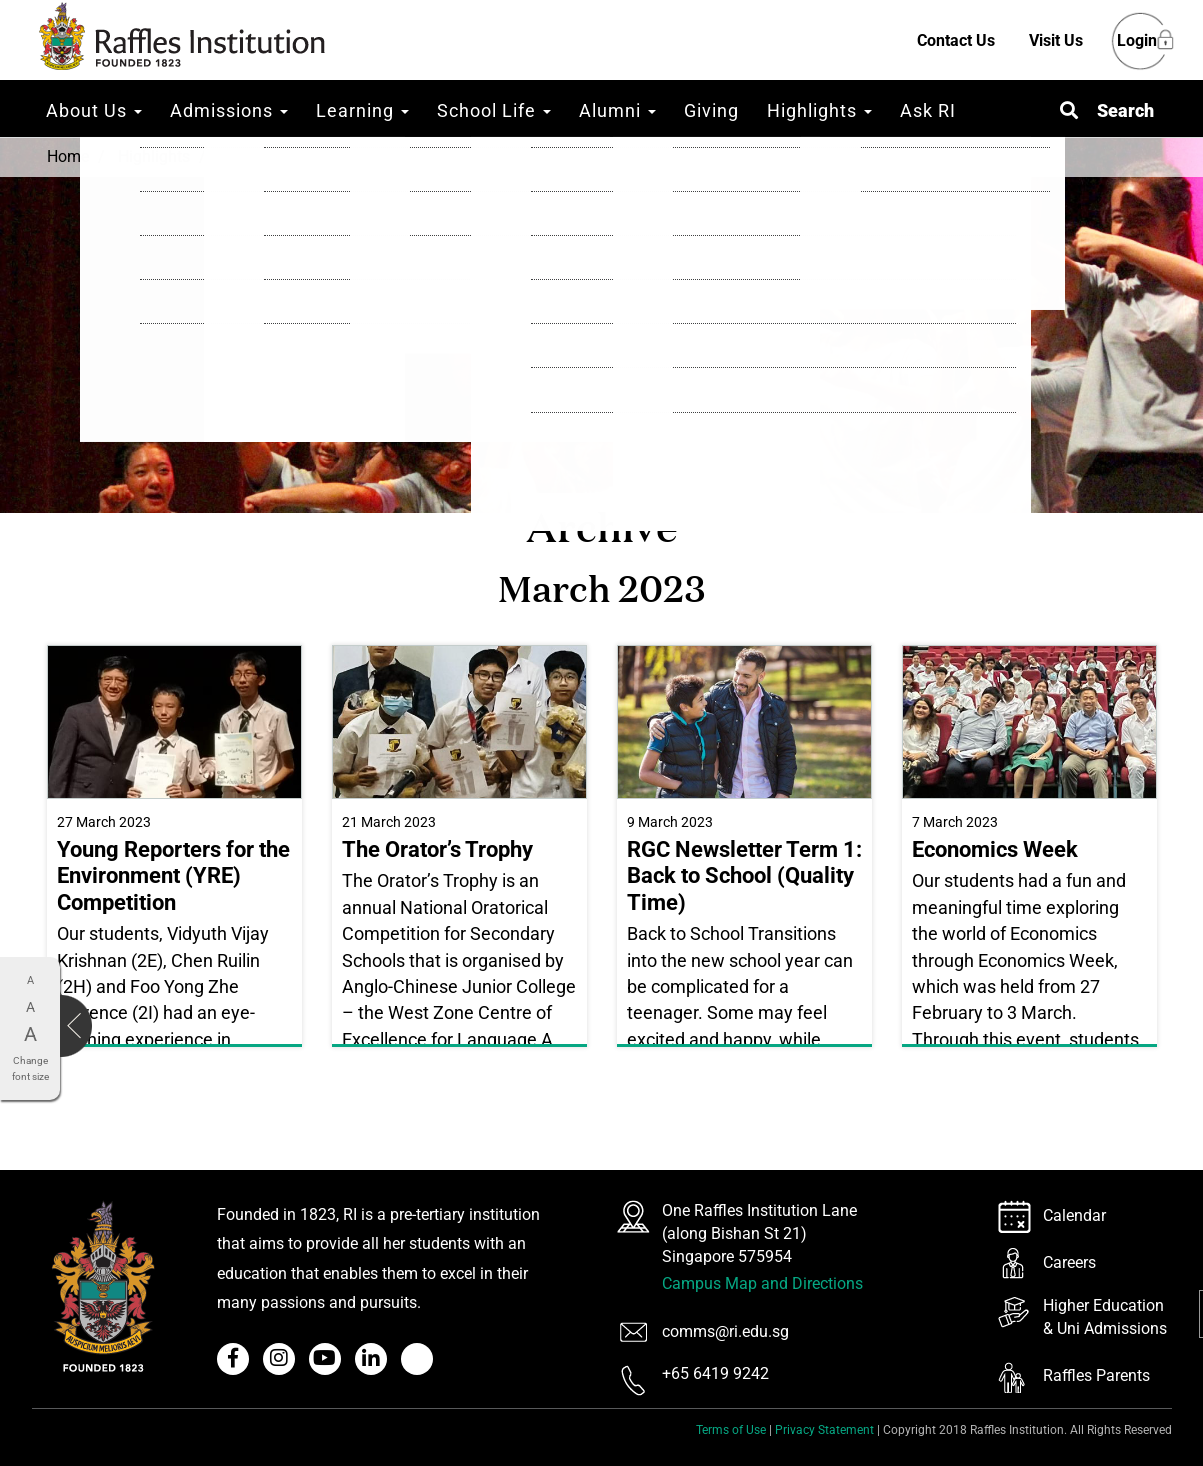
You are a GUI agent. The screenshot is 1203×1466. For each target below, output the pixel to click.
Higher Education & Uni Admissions (1105, 1317)
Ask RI (928, 110)
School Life (494, 110)
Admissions (229, 110)
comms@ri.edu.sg (725, 1331)
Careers (1069, 1262)
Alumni (617, 110)
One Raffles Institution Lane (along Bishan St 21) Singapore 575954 (759, 1233)
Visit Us (1056, 40)
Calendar (1074, 1215)
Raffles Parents (1096, 1375)
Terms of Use (731, 1430)
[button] (1107, 110)
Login (1137, 41)
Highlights (819, 110)
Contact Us (956, 40)
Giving (711, 110)
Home (68, 156)
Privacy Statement (824, 1430)
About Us (94, 110)
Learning (362, 110)
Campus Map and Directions (762, 1283)
